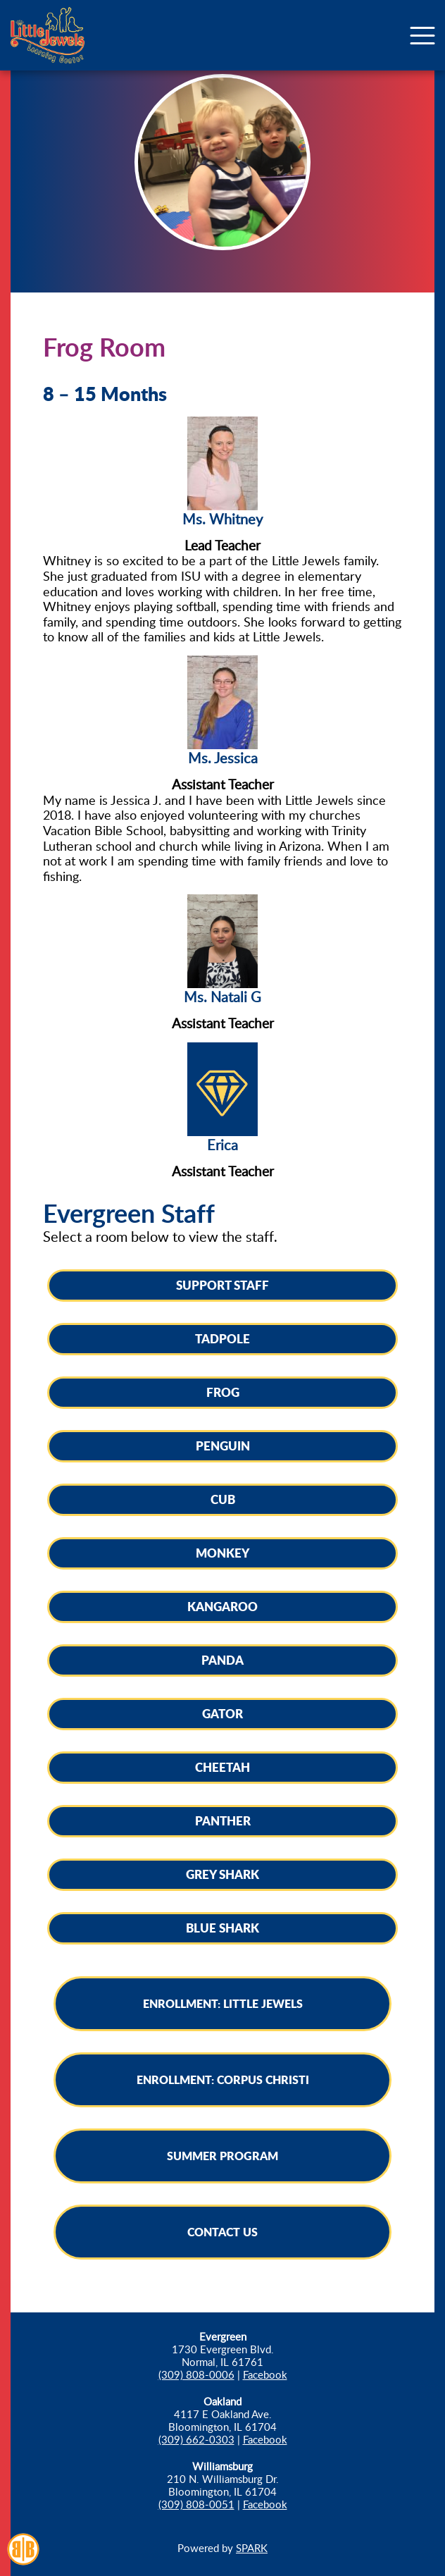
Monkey (222, 1552)
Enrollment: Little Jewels (223, 2003)
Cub (223, 1499)
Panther (223, 1820)
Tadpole (222, 1338)
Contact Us (222, 2232)
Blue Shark (222, 1927)
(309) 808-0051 (196, 2504)
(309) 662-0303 (196, 2439)
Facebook (265, 2374)
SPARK (252, 2548)
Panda (222, 1659)
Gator (222, 1713)
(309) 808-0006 (196, 2374)
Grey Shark (222, 1874)
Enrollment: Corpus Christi (223, 2079)
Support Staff (222, 1284)
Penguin (223, 1445)
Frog (222, 1391)
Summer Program (222, 2155)
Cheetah (222, 1766)
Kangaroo (222, 1606)
